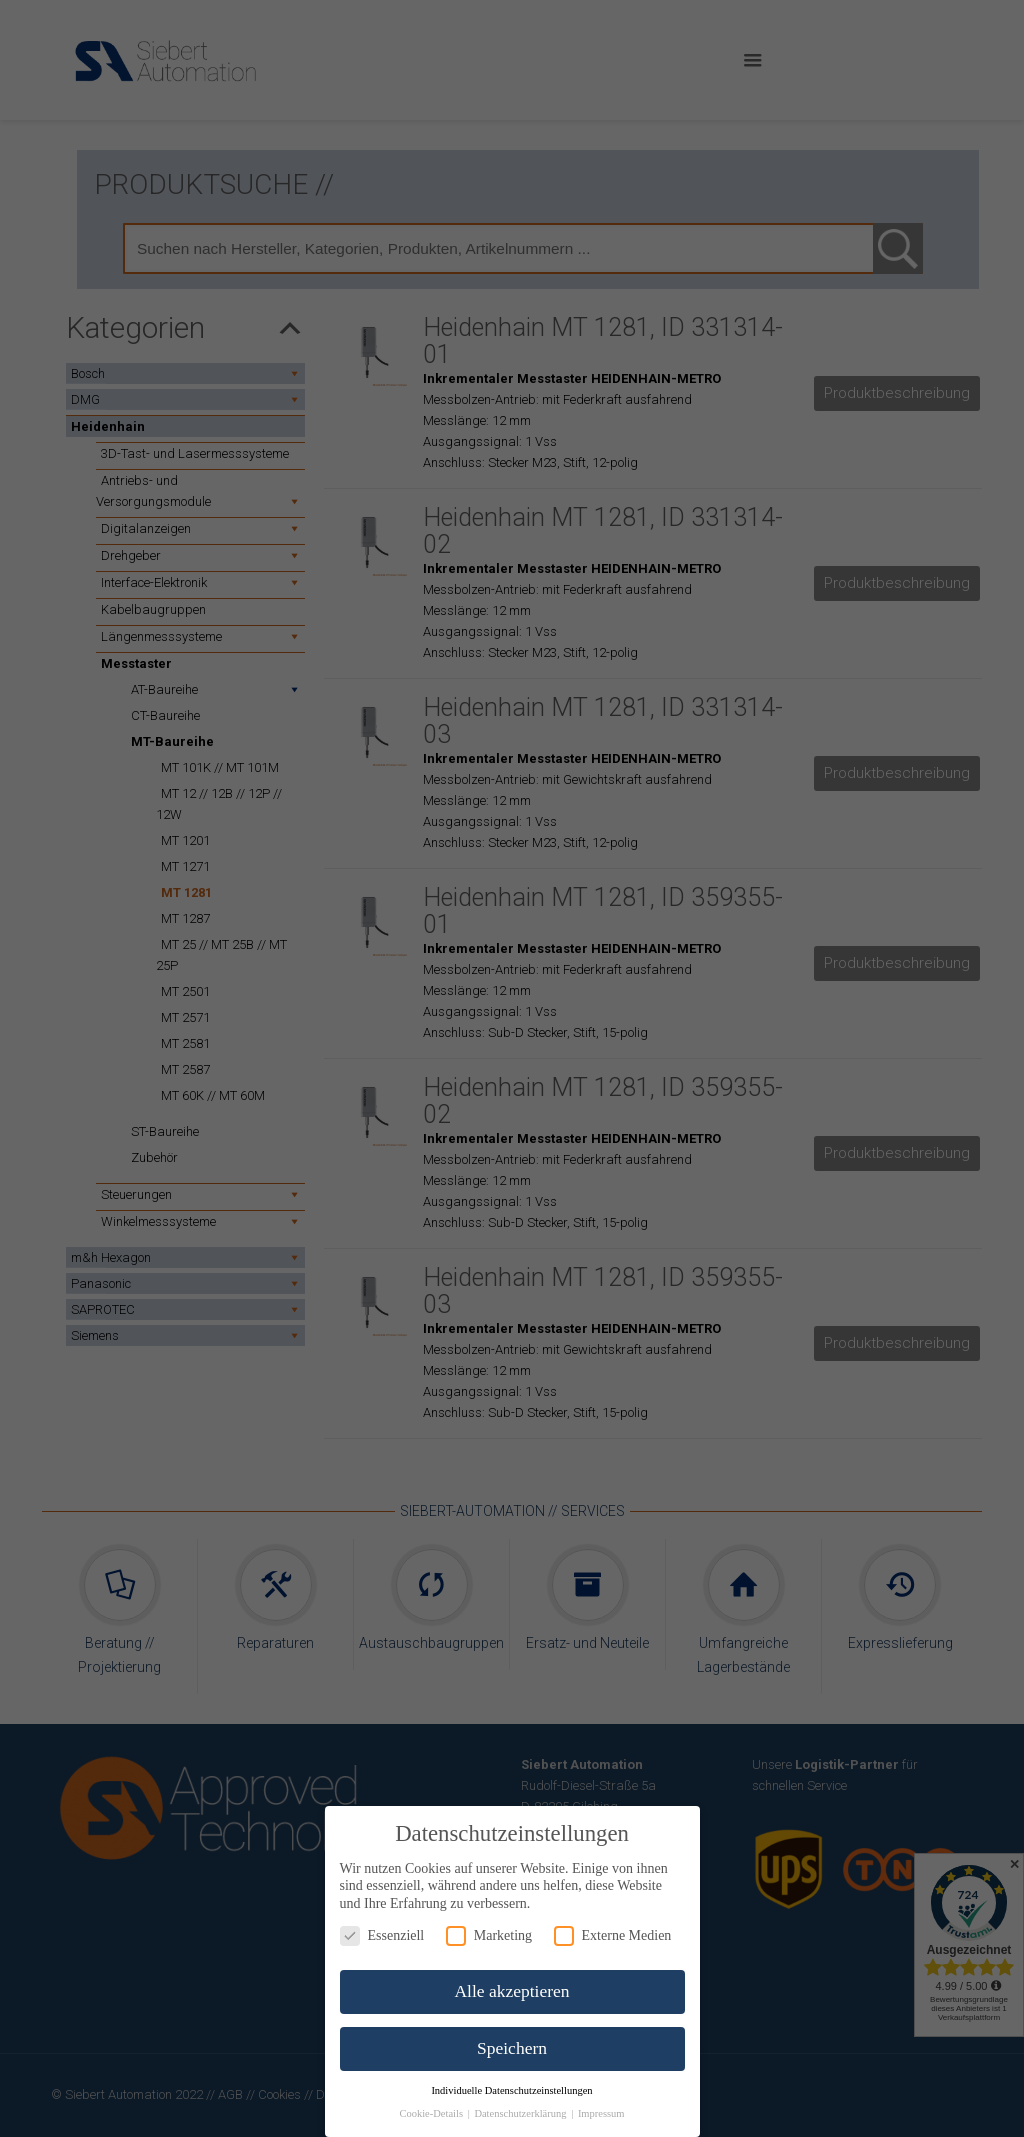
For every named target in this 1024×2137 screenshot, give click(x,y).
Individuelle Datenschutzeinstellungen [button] (511, 2090)
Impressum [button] (601, 2113)
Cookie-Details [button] (432, 2113)
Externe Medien (613, 1935)
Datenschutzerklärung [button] (521, 2113)
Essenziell (382, 1935)
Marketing (489, 1935)
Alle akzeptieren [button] (511, 1991)
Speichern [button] (512, 2048)
